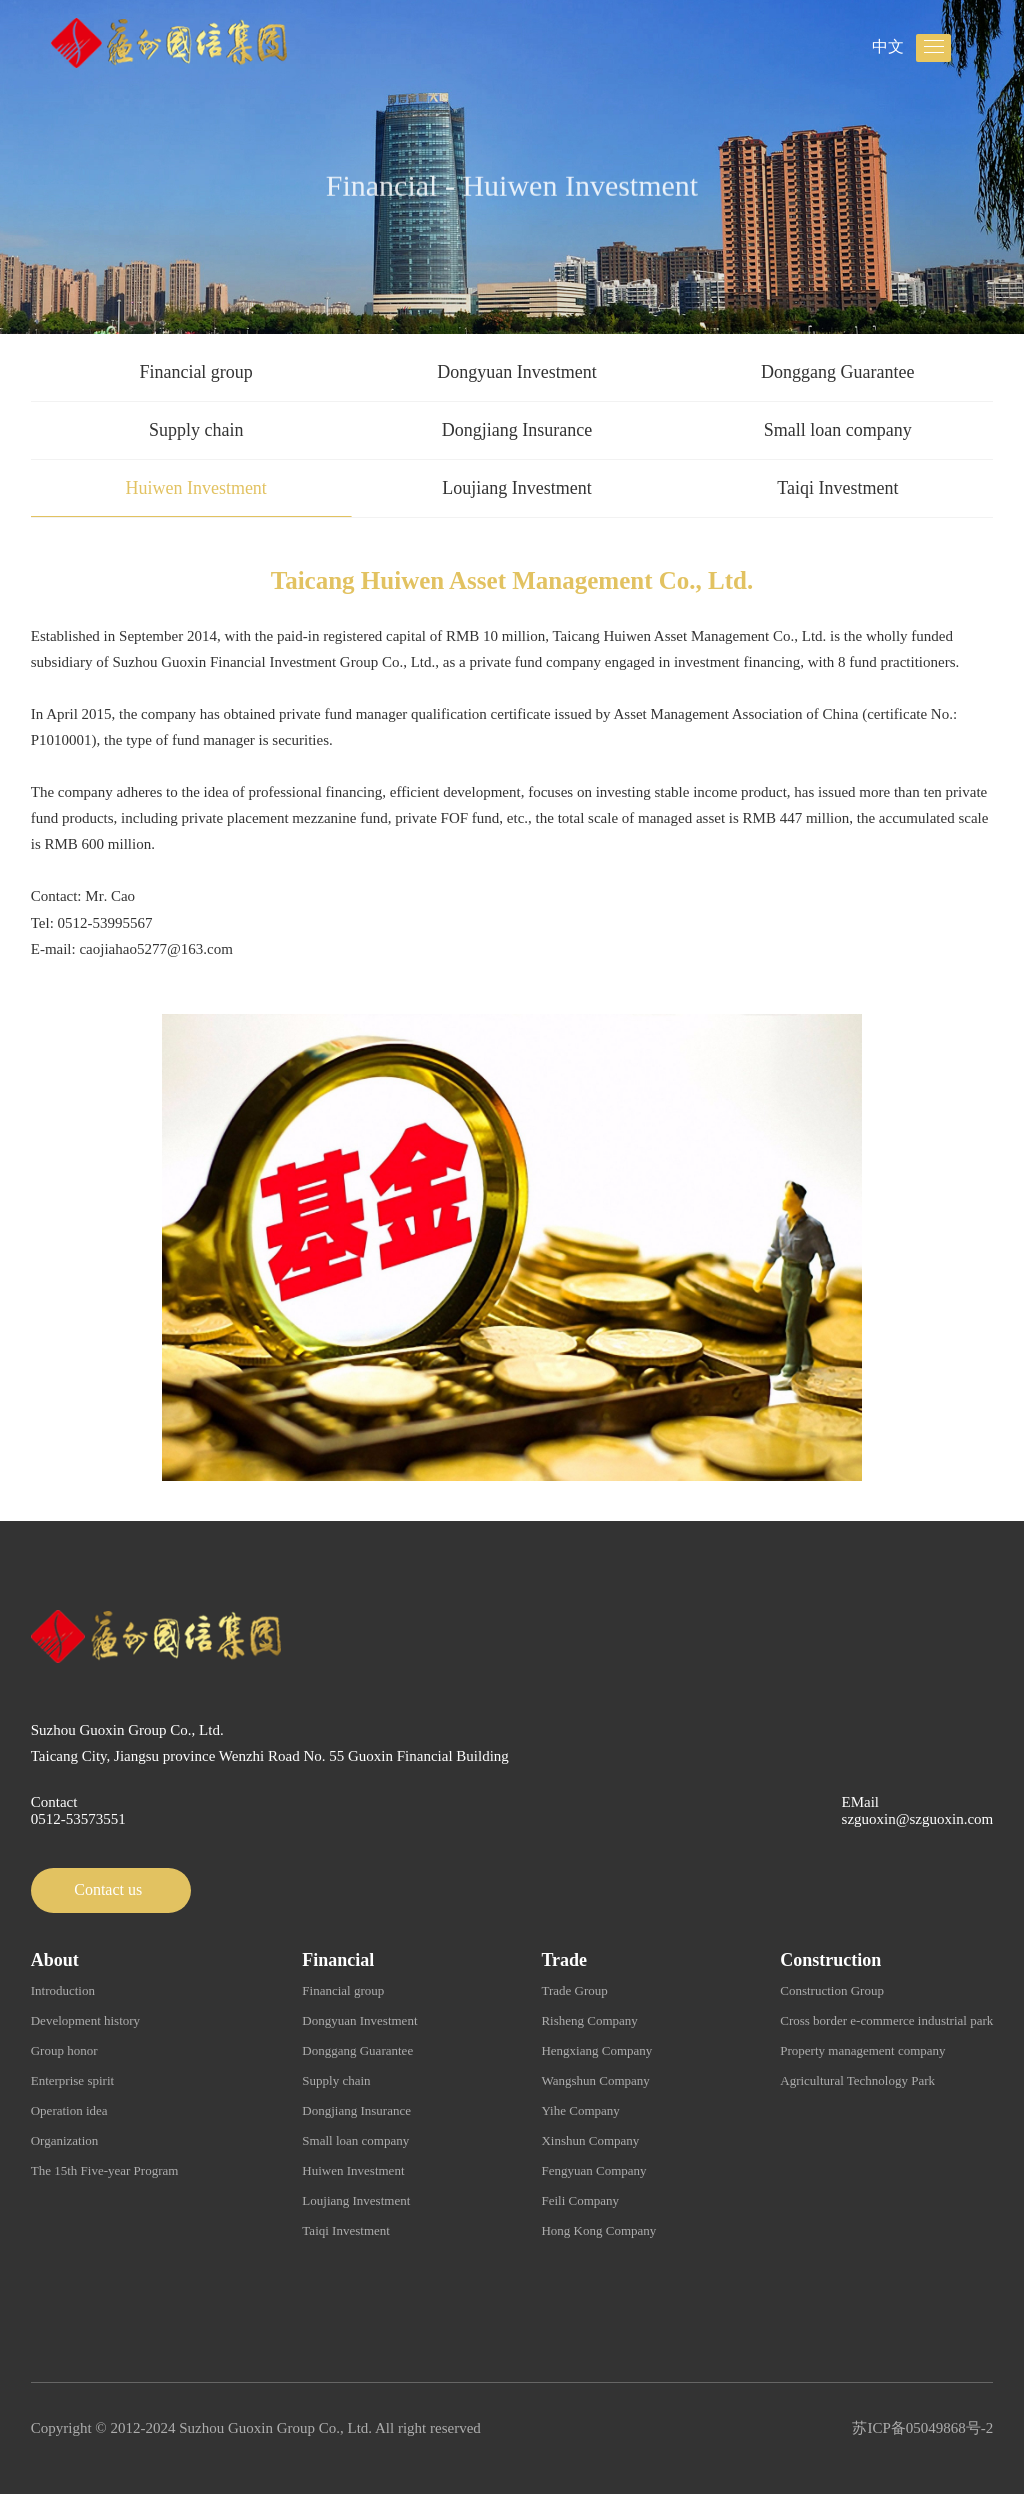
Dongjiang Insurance (517, 430)
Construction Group (832, 1990)
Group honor (64, 2050)
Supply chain (196, 430)
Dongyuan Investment (516, 372)
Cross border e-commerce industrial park (886, 2020)
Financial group (195, 372)
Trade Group (574, 1990)
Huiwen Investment (195, 488)
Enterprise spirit (72, 2080)
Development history (85, 2020)
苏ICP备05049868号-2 (922, 2428)
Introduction (63, 1990)
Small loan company (838, 430)
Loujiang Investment (516, 488)
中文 (888, 46)
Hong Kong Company (598, 2230)
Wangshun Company (595, 2080)
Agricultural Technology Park (857, 2080)
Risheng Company (589, 2020)
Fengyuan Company (593, 2170)
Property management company (862, 2050)
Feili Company (580, 2200)
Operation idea (69, 2110)
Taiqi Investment (837, 488)
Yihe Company (580, 2110)
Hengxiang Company (596, 2050)
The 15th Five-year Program (105, 2170)
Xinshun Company (590, 2140)
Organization (65, 2140)
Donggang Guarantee (837, 372)
